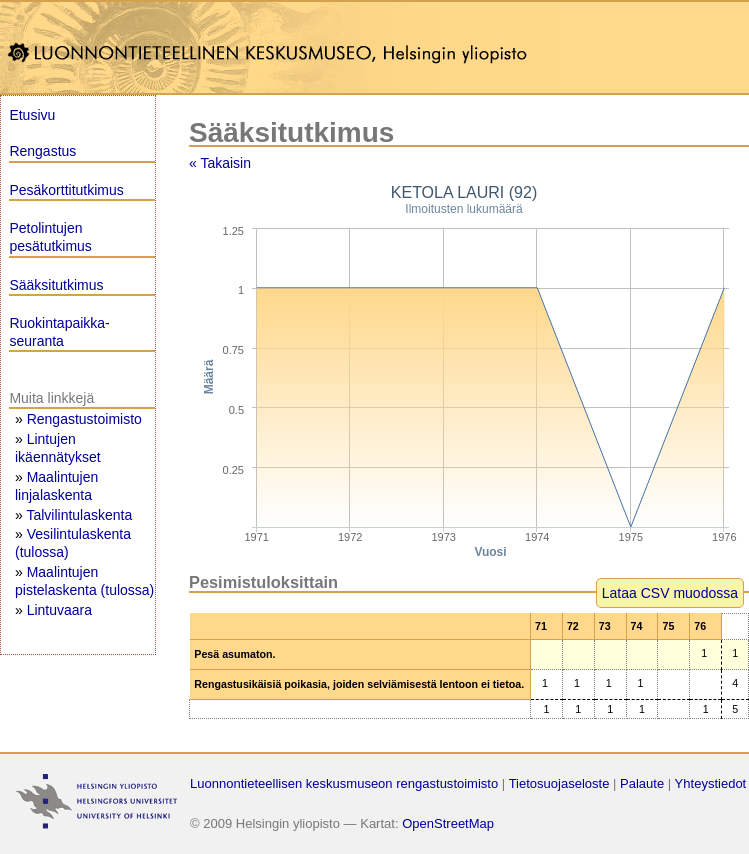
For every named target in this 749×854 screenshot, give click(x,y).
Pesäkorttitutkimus (66, 190)
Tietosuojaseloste (559, 783)
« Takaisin (220, 163)
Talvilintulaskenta (79, 515)
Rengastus (42, 151)
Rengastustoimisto (84, 419)
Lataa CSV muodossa (670, 593)
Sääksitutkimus (56, 285)
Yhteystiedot (711, 783)
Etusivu (32, 115)
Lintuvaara (59, 610)
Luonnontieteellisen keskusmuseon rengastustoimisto (344, 783)
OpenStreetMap (448, 823)
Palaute (642, 783)
